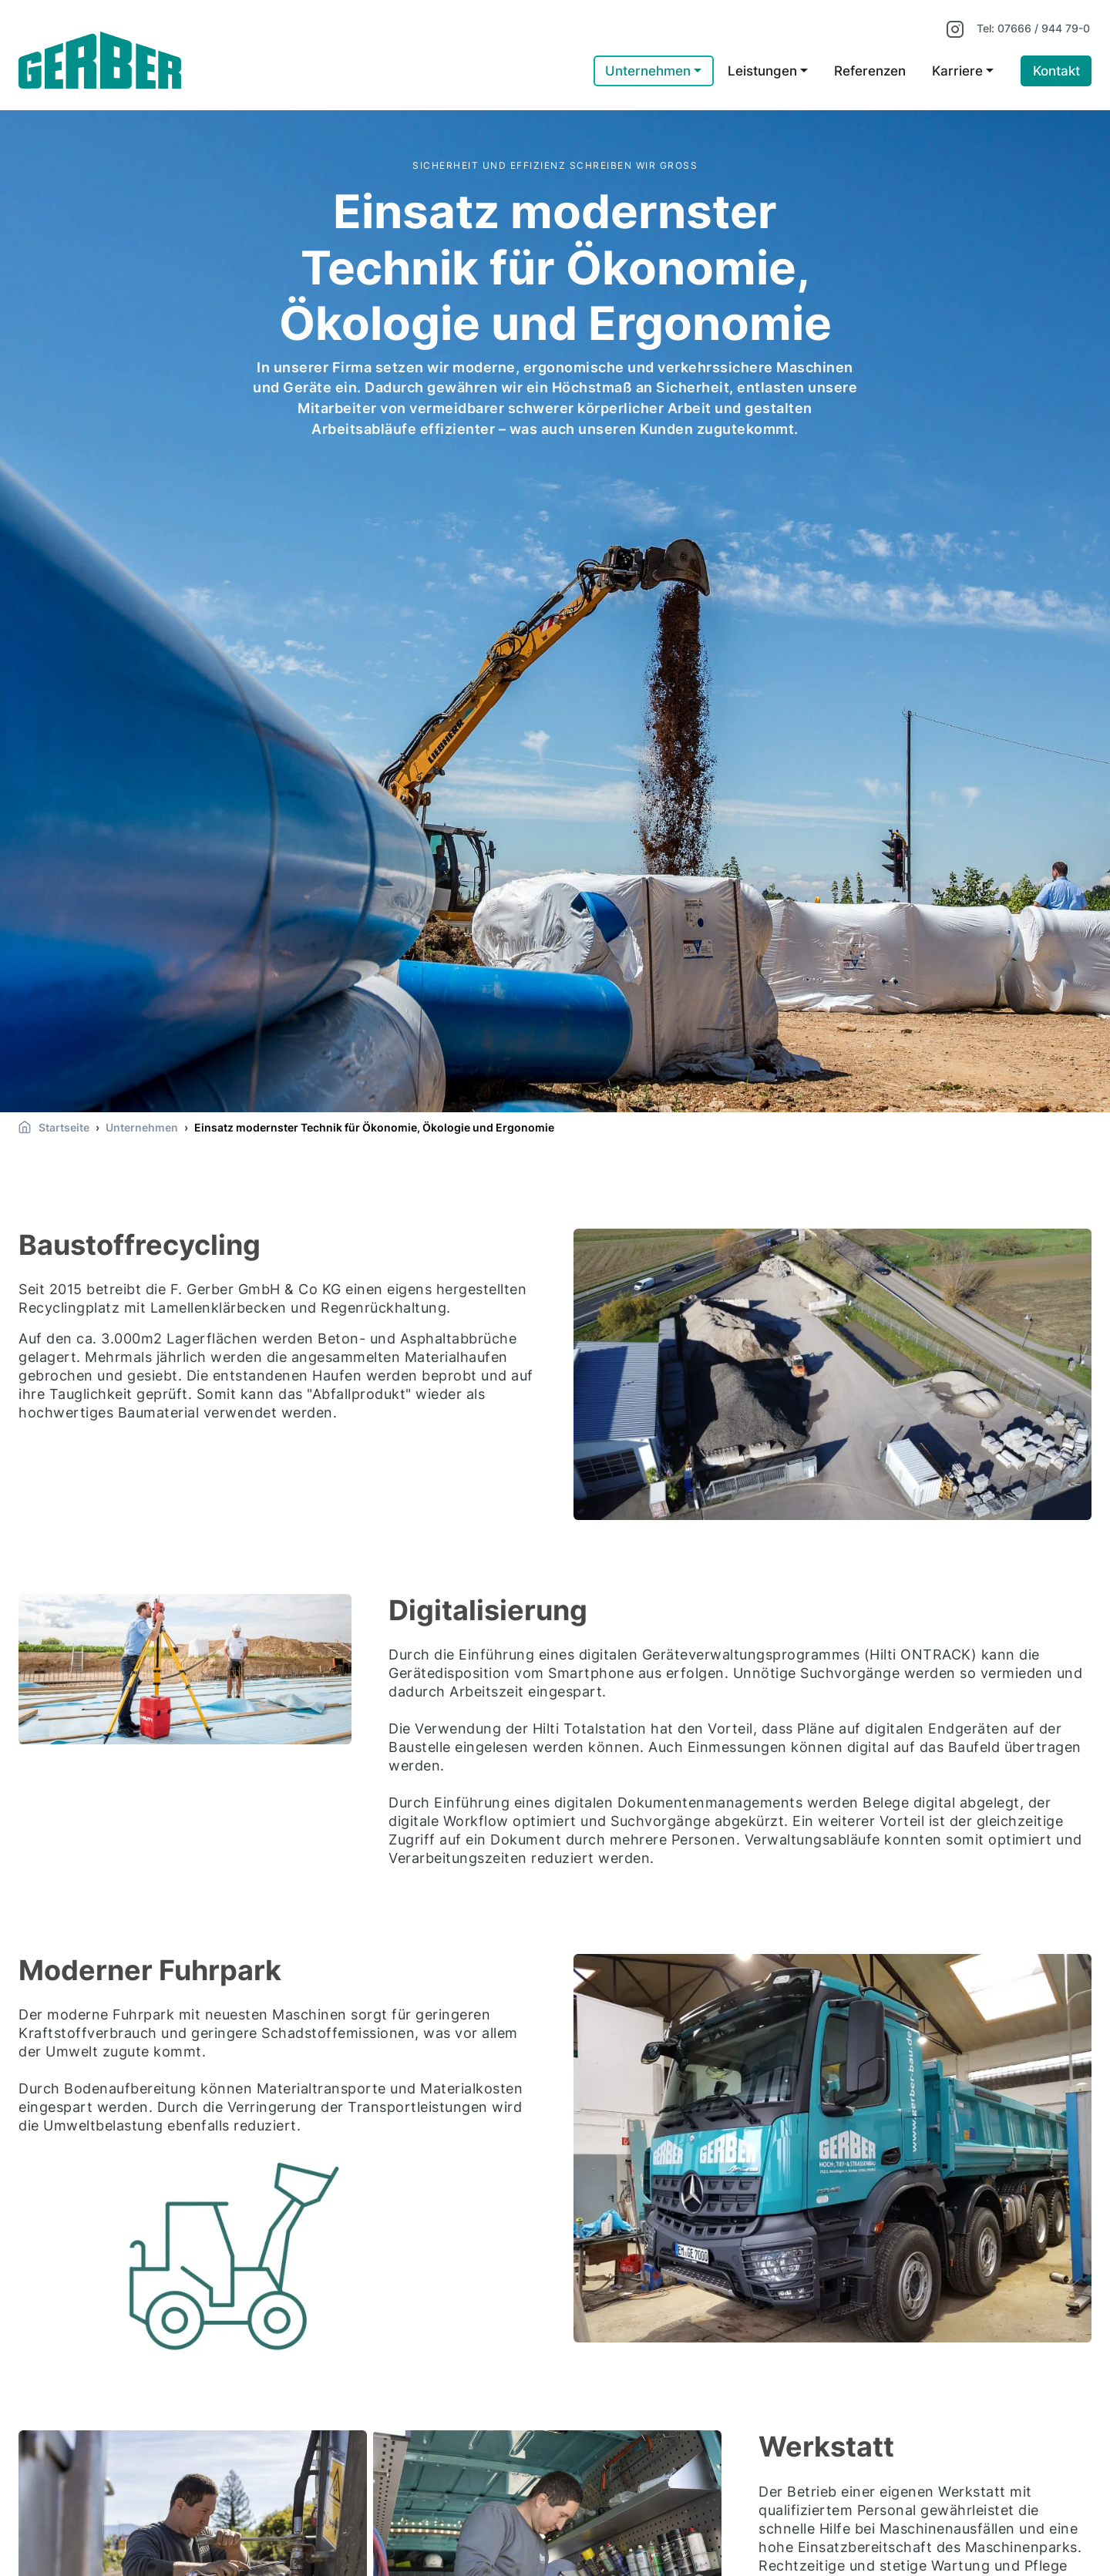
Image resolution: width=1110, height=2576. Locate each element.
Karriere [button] (957, 71)
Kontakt (1056, 71)
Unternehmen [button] (648, 71)
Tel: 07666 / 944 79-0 (1033, 28)
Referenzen (870, 71)
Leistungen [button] (762, 71)
